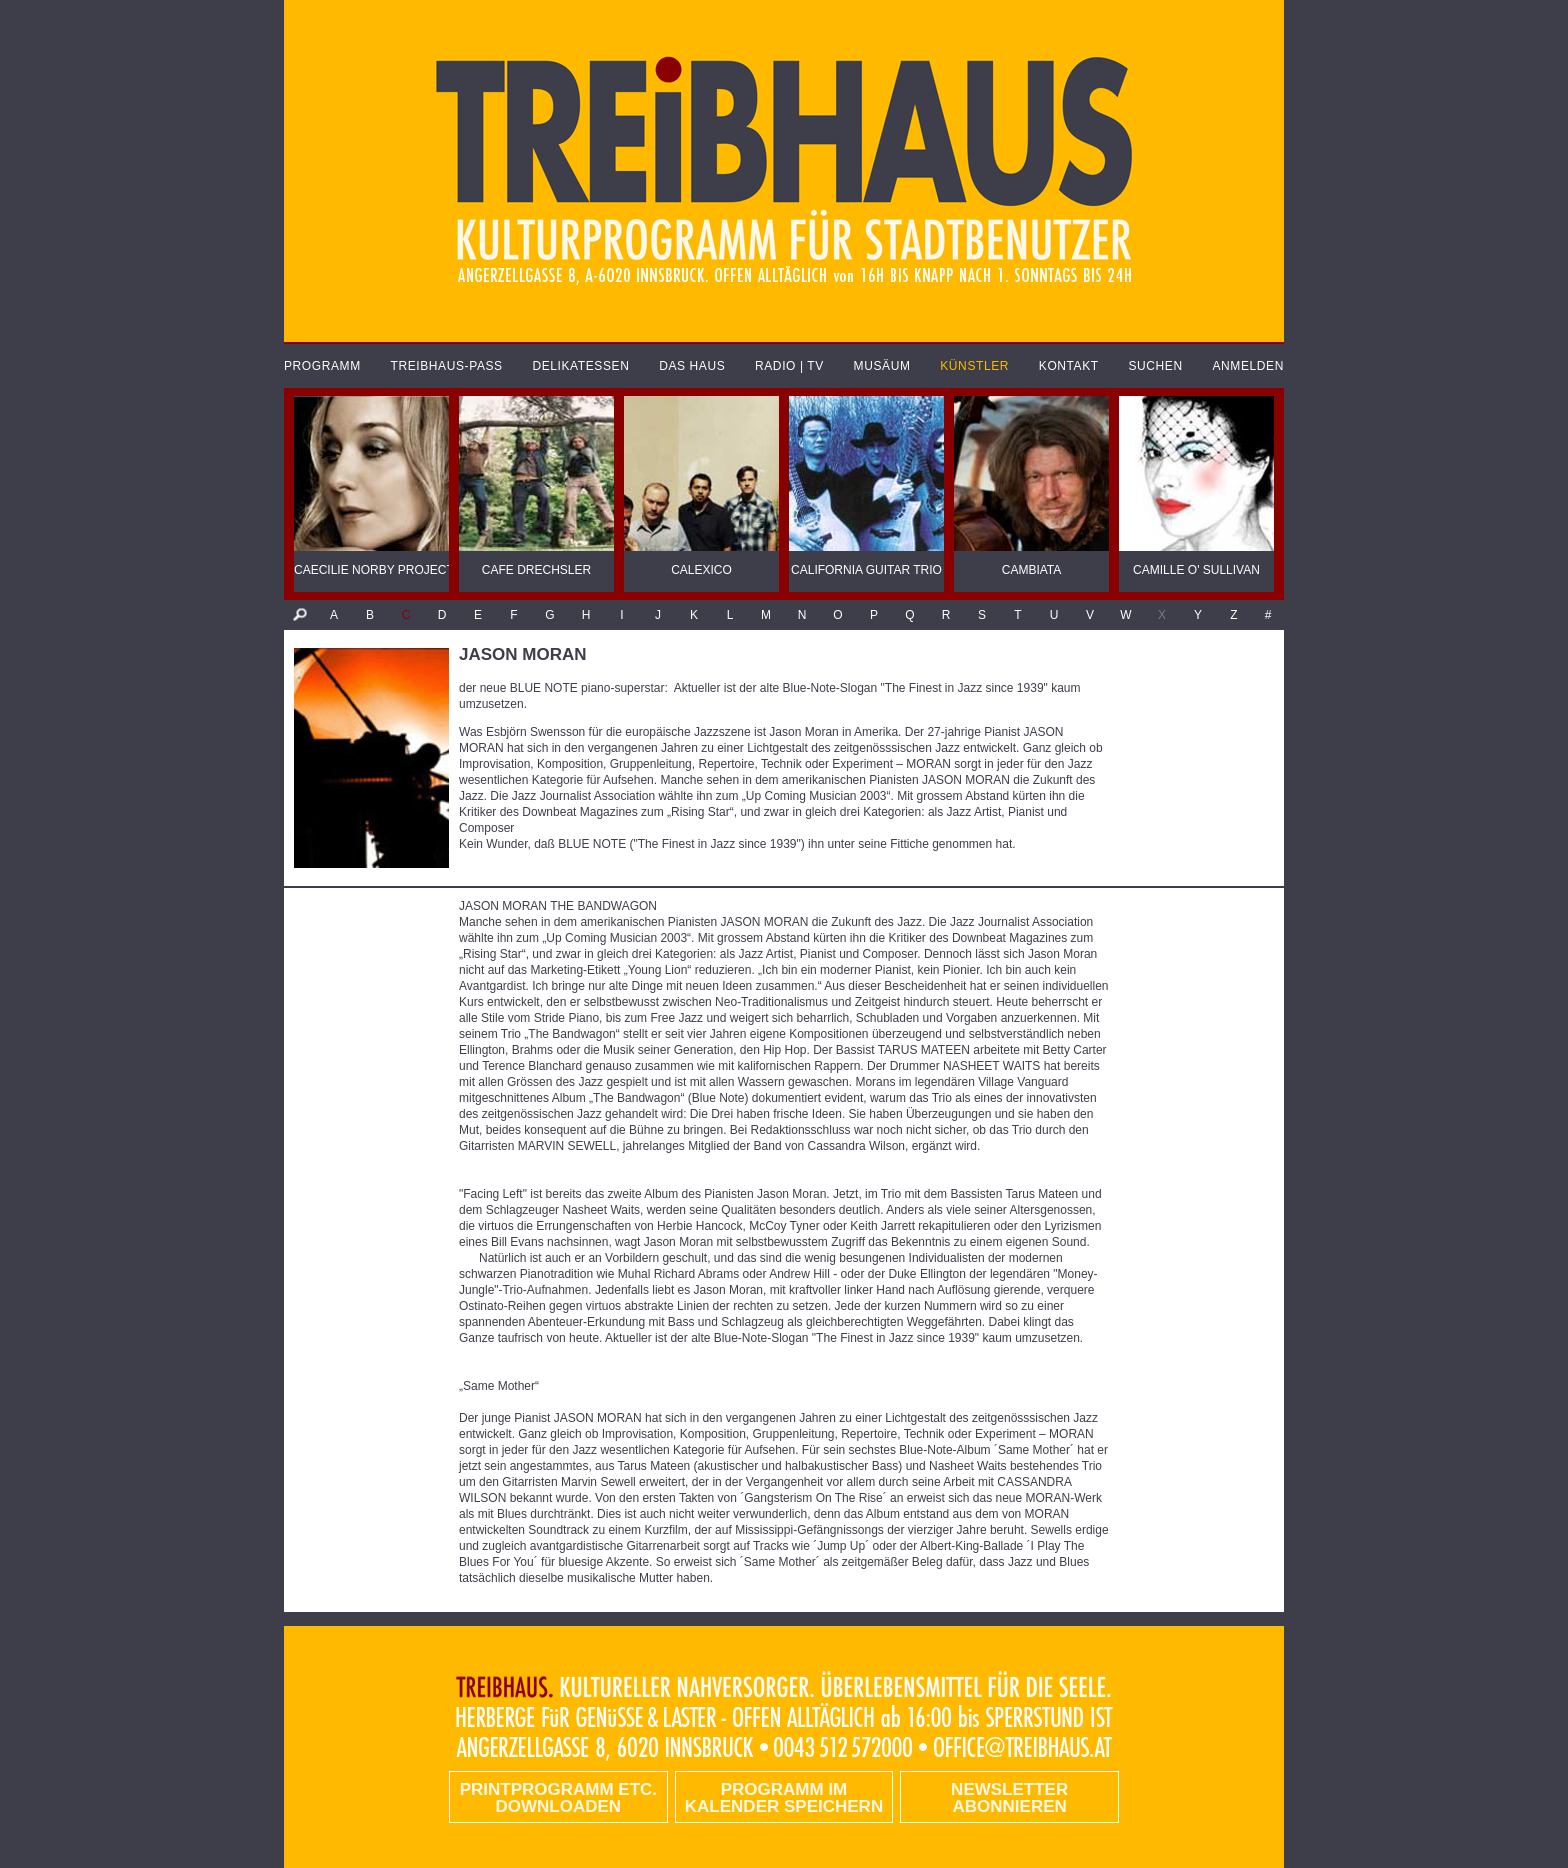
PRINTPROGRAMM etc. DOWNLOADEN (558, 1798)
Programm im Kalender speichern (784, 1798)
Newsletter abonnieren (1009, 1798)
